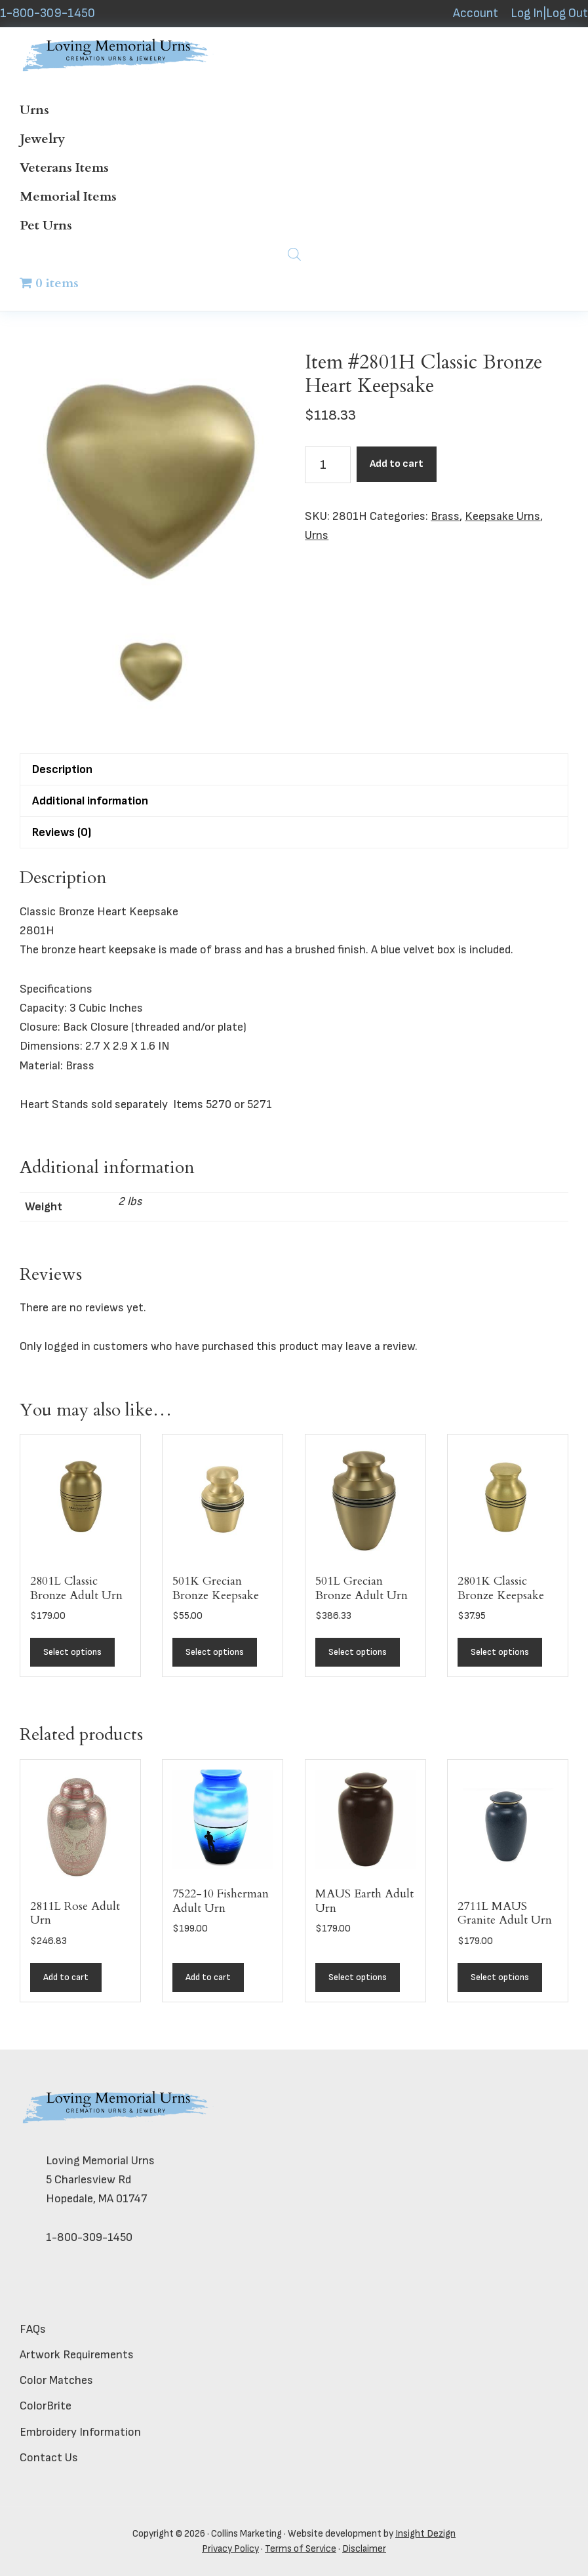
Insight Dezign (425, 2533)
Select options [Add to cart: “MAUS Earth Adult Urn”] (357, 1977)
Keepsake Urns (502, 516)
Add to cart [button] (65, 1977)
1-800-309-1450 (47, 13)
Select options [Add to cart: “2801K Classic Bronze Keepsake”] (500, 1651)
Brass (445, 516)
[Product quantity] (328, 464)
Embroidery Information (80, 2432)
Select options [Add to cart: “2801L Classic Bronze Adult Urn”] (72, 1651)
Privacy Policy (230, 2549)
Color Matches (56, 2380)
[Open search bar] (294, 254)
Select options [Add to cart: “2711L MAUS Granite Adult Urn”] (500, 1977)
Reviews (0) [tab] (61, 832)
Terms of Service (300, 2549)
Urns (316, 535)
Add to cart (396, 464)
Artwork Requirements (77, 2355)
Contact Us (49, 2458)
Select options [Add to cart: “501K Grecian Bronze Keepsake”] (215, 1651)
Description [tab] (62, 769)
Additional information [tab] (90, 801)
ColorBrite (45, 2406)
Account (475, 13)
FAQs (33, 2329)
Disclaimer (364, 2549)
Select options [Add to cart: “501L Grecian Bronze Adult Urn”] (357, 1651)
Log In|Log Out (549, 13)
